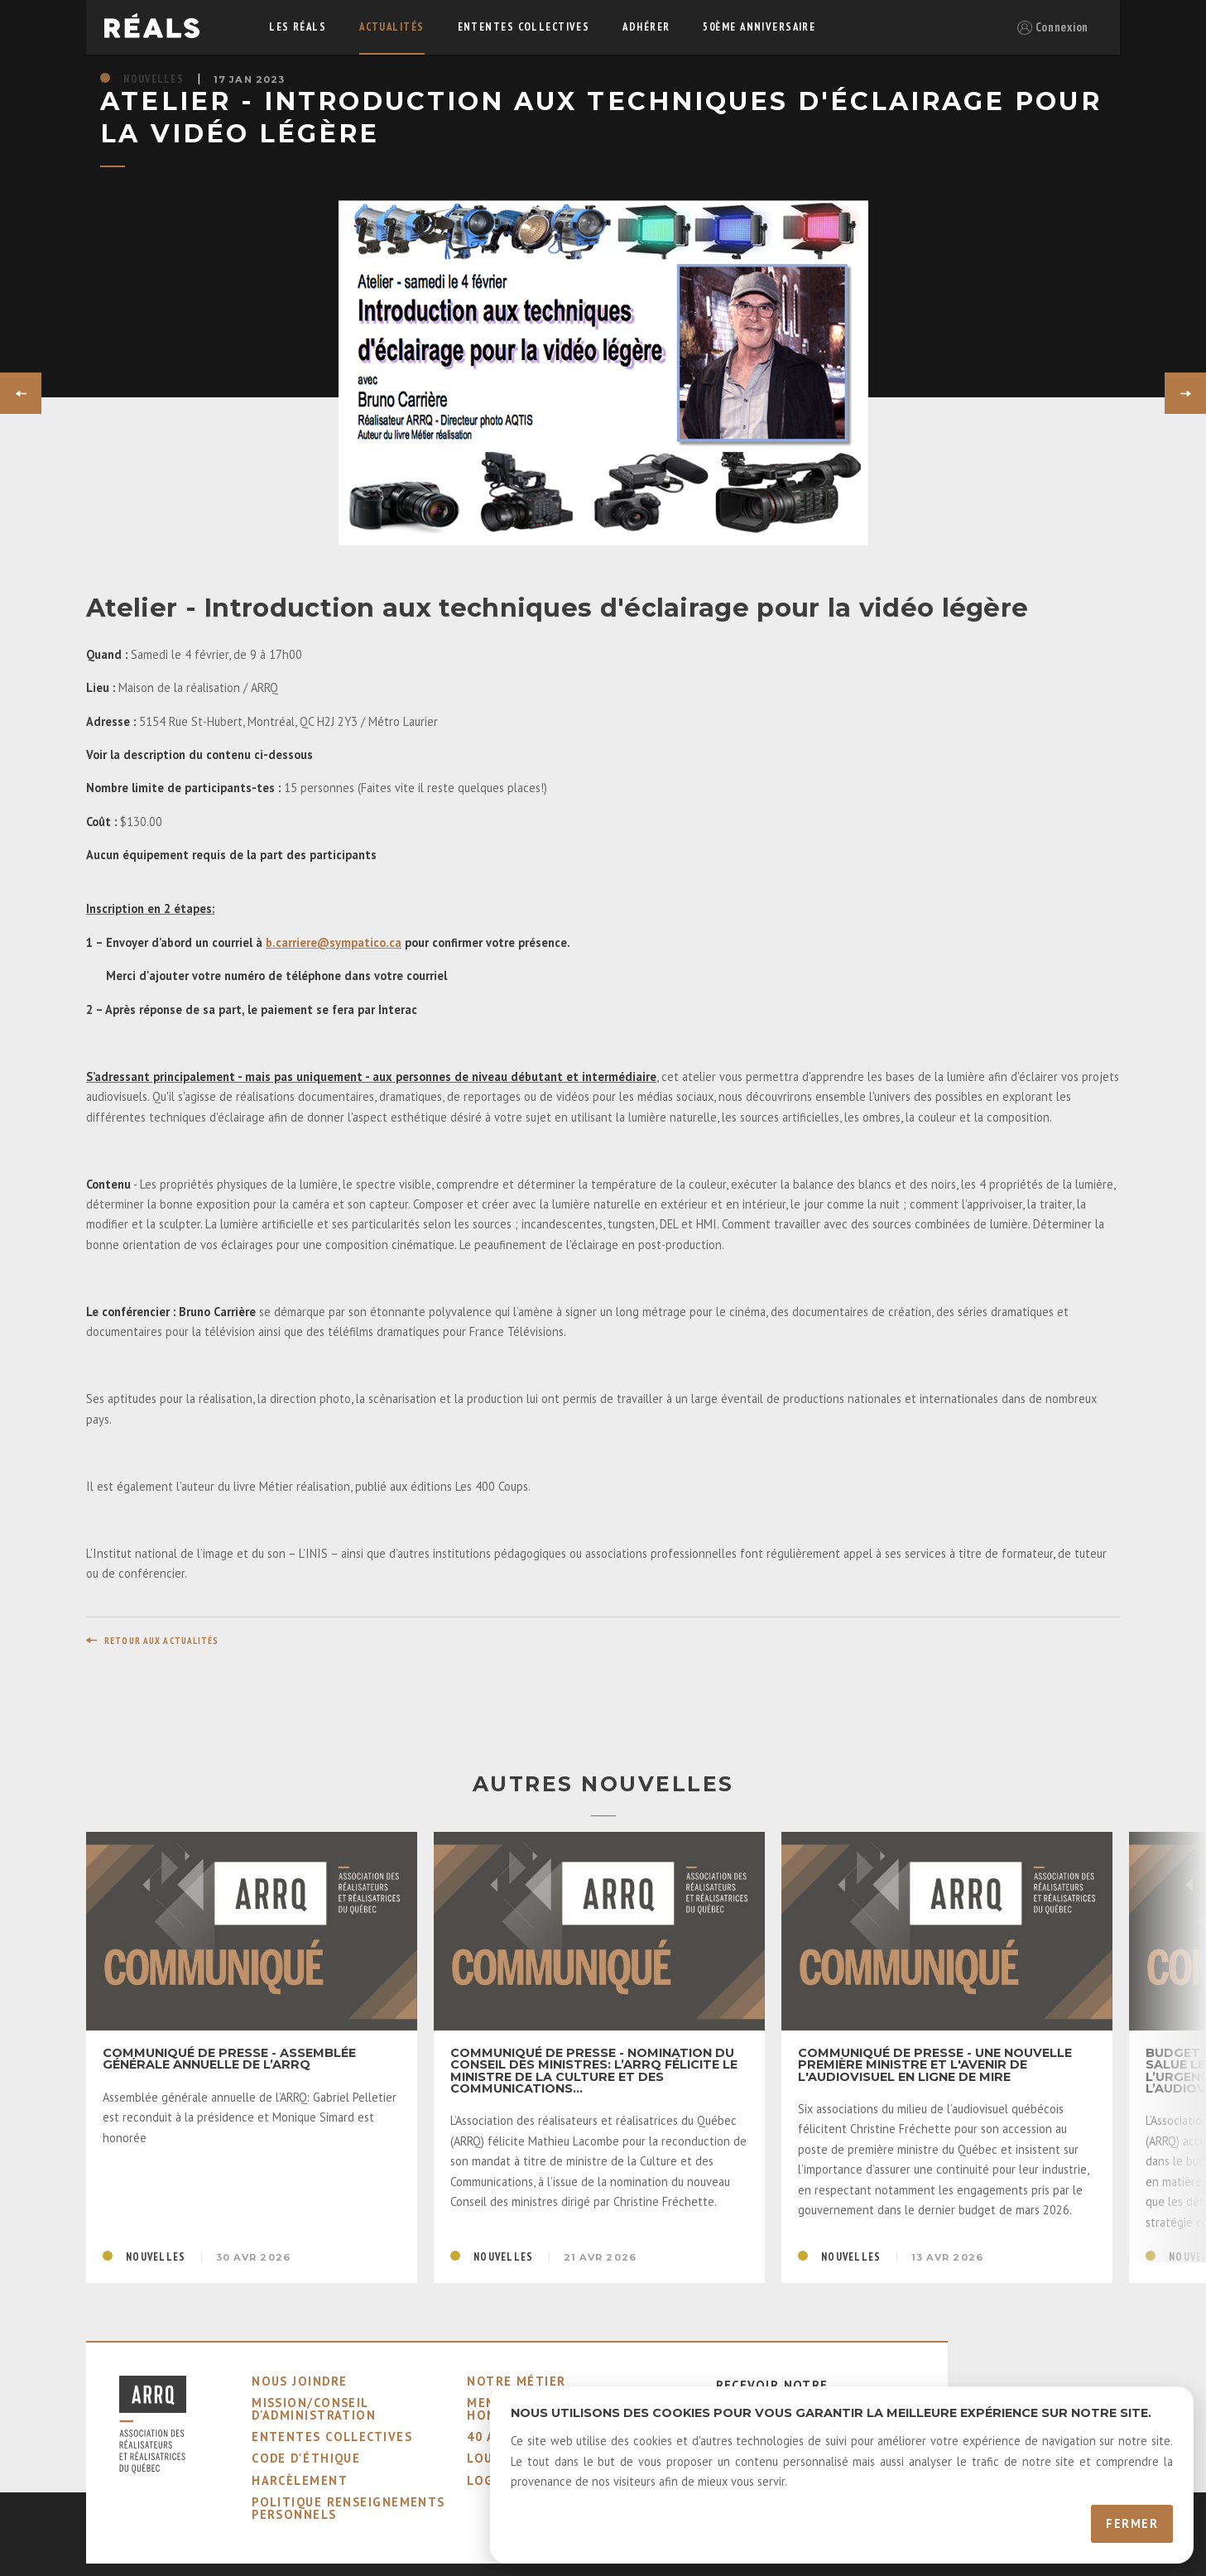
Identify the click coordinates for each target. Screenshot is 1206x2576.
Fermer (1132, 2523)
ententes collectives (524, 27)
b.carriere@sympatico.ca (333, 942)
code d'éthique (306, 2458)
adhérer (646, 27)
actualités (391, 27)
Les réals (297, 27)
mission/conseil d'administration (314, 2408)
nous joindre (299, 2381)
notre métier (516, 2381)
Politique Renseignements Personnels (348, 2507)
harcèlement (300, 2480)
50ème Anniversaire (759, 27)
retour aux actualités (161, 1640)
